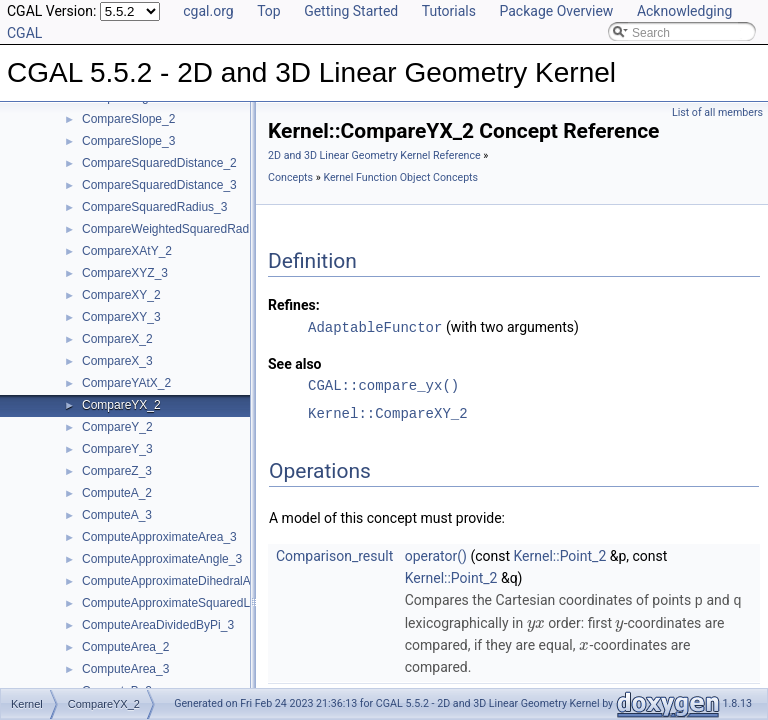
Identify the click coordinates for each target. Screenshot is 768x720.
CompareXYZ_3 (125, 273)
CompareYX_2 (121, 405)
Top (269, 11)
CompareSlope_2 (128, 119)
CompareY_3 (117, 449)
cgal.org (208, 11)
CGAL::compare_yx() (383, 384)
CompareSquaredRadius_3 (154, 207)
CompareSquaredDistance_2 (159, 163)
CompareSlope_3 (128, 141)
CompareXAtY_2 (127, 251)
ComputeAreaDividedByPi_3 (158, 625)
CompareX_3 (117, 361)
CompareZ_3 (117, 471)
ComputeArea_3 (125, 669)
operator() (436, 555)
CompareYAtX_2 (126, 383)
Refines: (294, 305)
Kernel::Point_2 (560, 555)
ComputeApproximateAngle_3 (162, 559)
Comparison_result (334, 555)
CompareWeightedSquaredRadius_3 (180, 229)
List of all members (717, 112)
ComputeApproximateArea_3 (159, 537)
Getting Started (351, 11)
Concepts (290, 177)
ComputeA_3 (117, 515)
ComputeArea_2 (125, 647)
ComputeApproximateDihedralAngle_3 (184, 581)
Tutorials (449, 11)
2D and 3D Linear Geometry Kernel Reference (374, 155)
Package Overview (556, 11)
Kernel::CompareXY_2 (388, 412)
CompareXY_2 (121, 295)
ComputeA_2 (117, 493)
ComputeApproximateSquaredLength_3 (187, 603)
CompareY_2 (117, 427)
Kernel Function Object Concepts (400, 177)
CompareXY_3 (121, 317)
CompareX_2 (117, 339)
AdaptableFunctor (375, 326)
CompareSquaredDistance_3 (159, 185)
